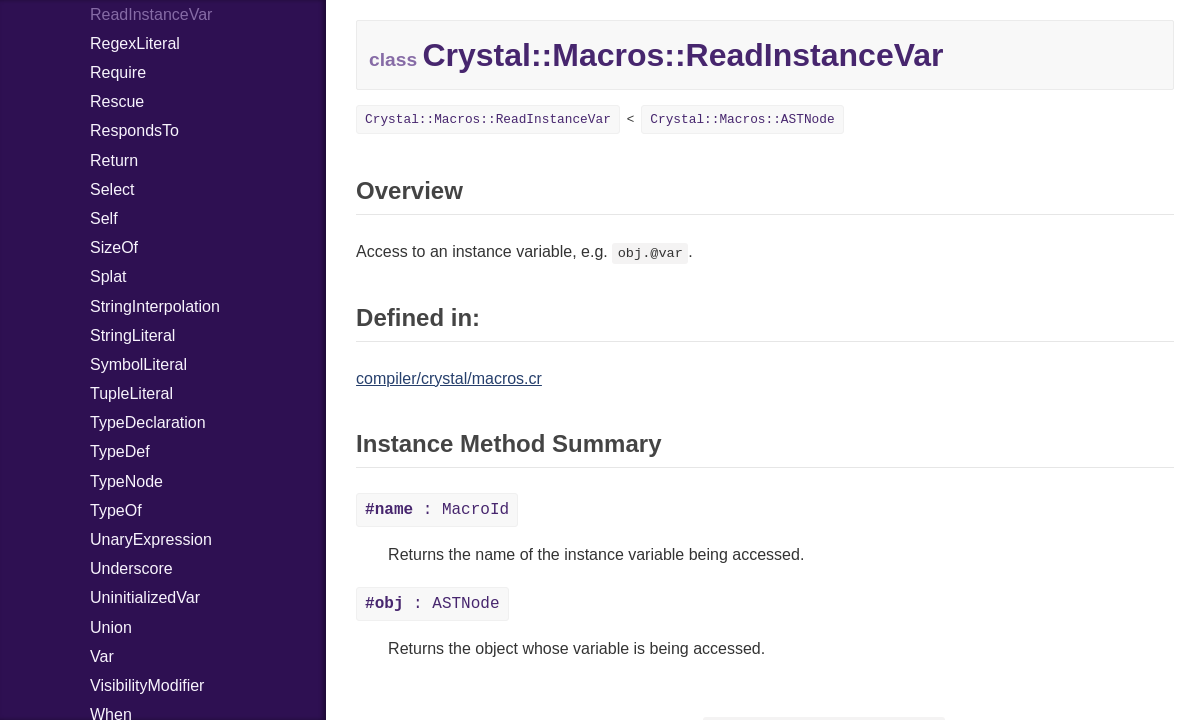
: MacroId (437, 510)
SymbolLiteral (138, 364)
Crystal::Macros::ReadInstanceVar (488, 119)
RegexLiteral (135, 43)
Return (114, 160)
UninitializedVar (145, 597)
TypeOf (116, 510)
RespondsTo (134, 130)
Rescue (117, 101)
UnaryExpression (151, 539)
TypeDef (120, 451)
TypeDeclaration (148, 422)
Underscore (131, 568)
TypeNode (126, 481)
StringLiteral (132, 335)
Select (112, 189)
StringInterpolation (155, 306)
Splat (108, 276)
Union (111, 627)
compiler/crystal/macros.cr (449, 378)
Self (104, 218)
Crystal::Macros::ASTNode (742, 119)
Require (118, 72)
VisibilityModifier (147, 685)
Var (102, 656)
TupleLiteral (131, 393)
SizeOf (114, 247)
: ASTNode (432, 604)
